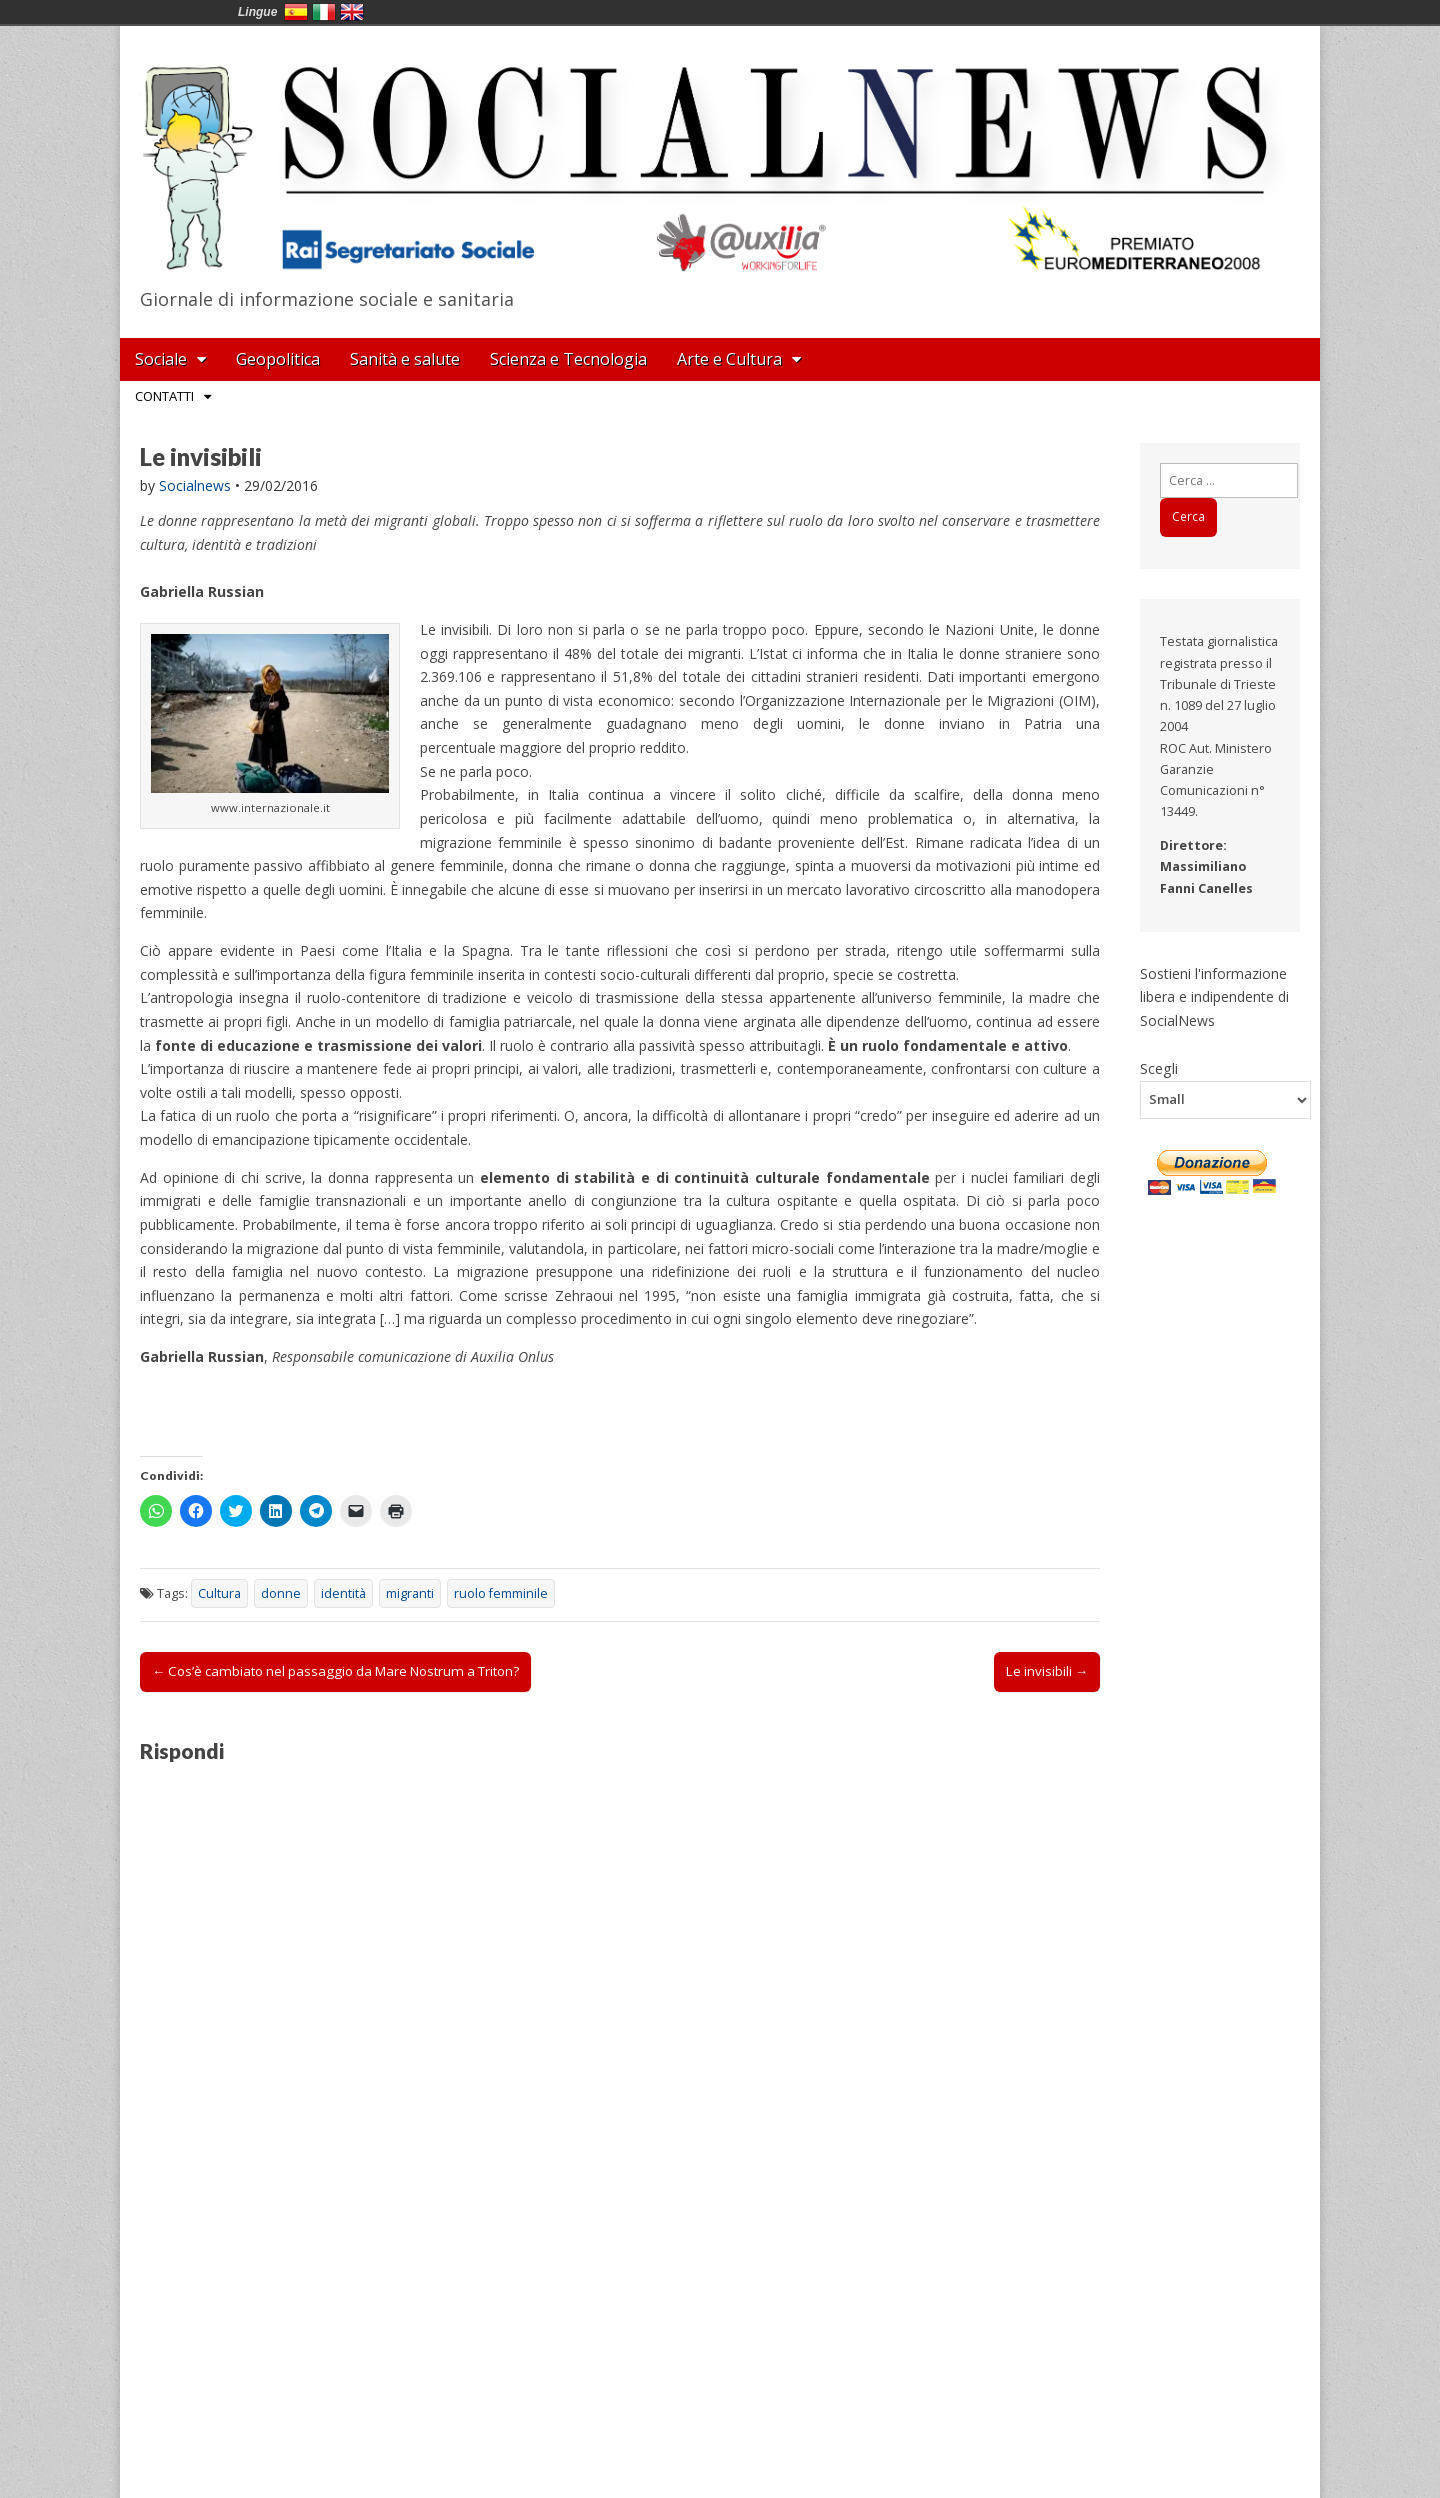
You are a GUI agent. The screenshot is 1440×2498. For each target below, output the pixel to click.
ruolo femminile (501, 1593)
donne (281, 1593)
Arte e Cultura (729, 359)
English (352, 12)
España (296, 12)
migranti (410, 1593)
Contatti (164, 396)
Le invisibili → (1047, 1671)
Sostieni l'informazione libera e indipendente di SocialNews (1214, 997)
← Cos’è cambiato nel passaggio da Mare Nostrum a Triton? (335, 1671)
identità (343, 1593)
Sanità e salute (405, 359)
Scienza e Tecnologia (568, 359)
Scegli (1159, 1068)
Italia (324, 12)
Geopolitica (278, 359)
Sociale (161, 359)
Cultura (219, 1593)
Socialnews (195, 485)
